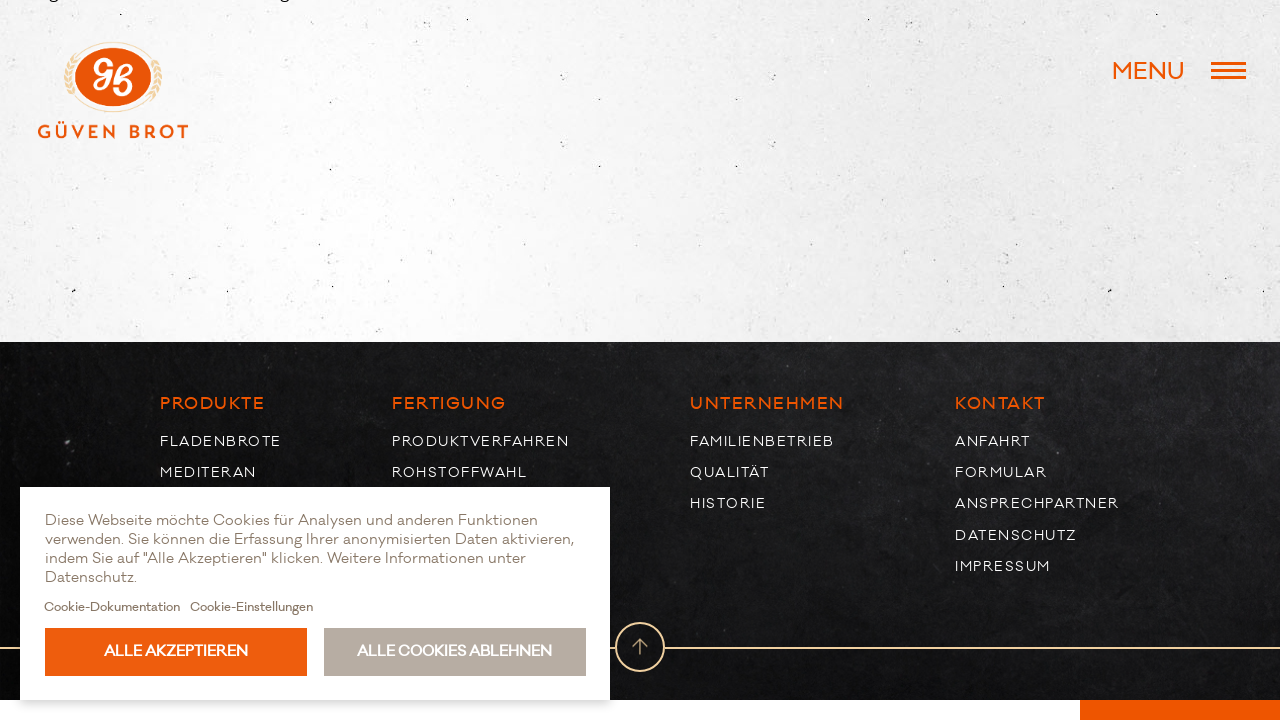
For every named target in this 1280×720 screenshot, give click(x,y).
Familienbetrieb (762, 441)
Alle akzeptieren (176, 651)
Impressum (1003, 566)
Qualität (729, 472)
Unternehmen (767, 404)
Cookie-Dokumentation (112, 607)
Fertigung (449, 404)
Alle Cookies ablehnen (454, 651)
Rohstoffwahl (459, 472)
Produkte (212, 404)
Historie (728, 503)
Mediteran (208, 472)
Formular (1001, 472)
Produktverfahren (480, 441)
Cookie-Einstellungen (251, 607)
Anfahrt (993, 441)
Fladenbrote (221, 441)
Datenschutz (1016, 535)
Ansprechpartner (1037, 503)
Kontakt (1000, 404)
